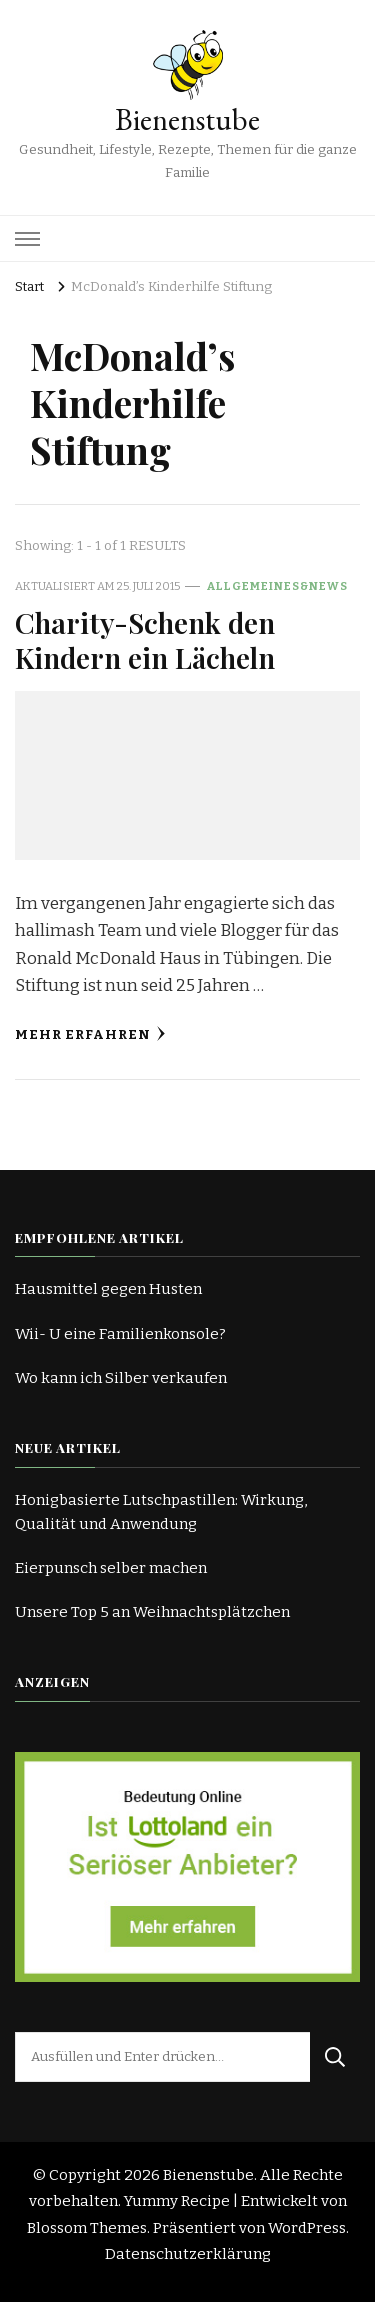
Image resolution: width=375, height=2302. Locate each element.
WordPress (307, 2228)
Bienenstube (187, 119)
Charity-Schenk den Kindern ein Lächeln (145, 639)
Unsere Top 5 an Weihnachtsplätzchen (152, 1612)
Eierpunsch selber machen (111, 1568)
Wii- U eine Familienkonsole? (120, 1334)
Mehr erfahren (90, 1034)
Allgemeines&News (277, 586)
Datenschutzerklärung (188, 2254)
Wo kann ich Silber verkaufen (121, 1378)
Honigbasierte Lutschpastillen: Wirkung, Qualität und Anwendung (161, 1512)
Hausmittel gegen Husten (108, 1289)
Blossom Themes (87, 2228)
